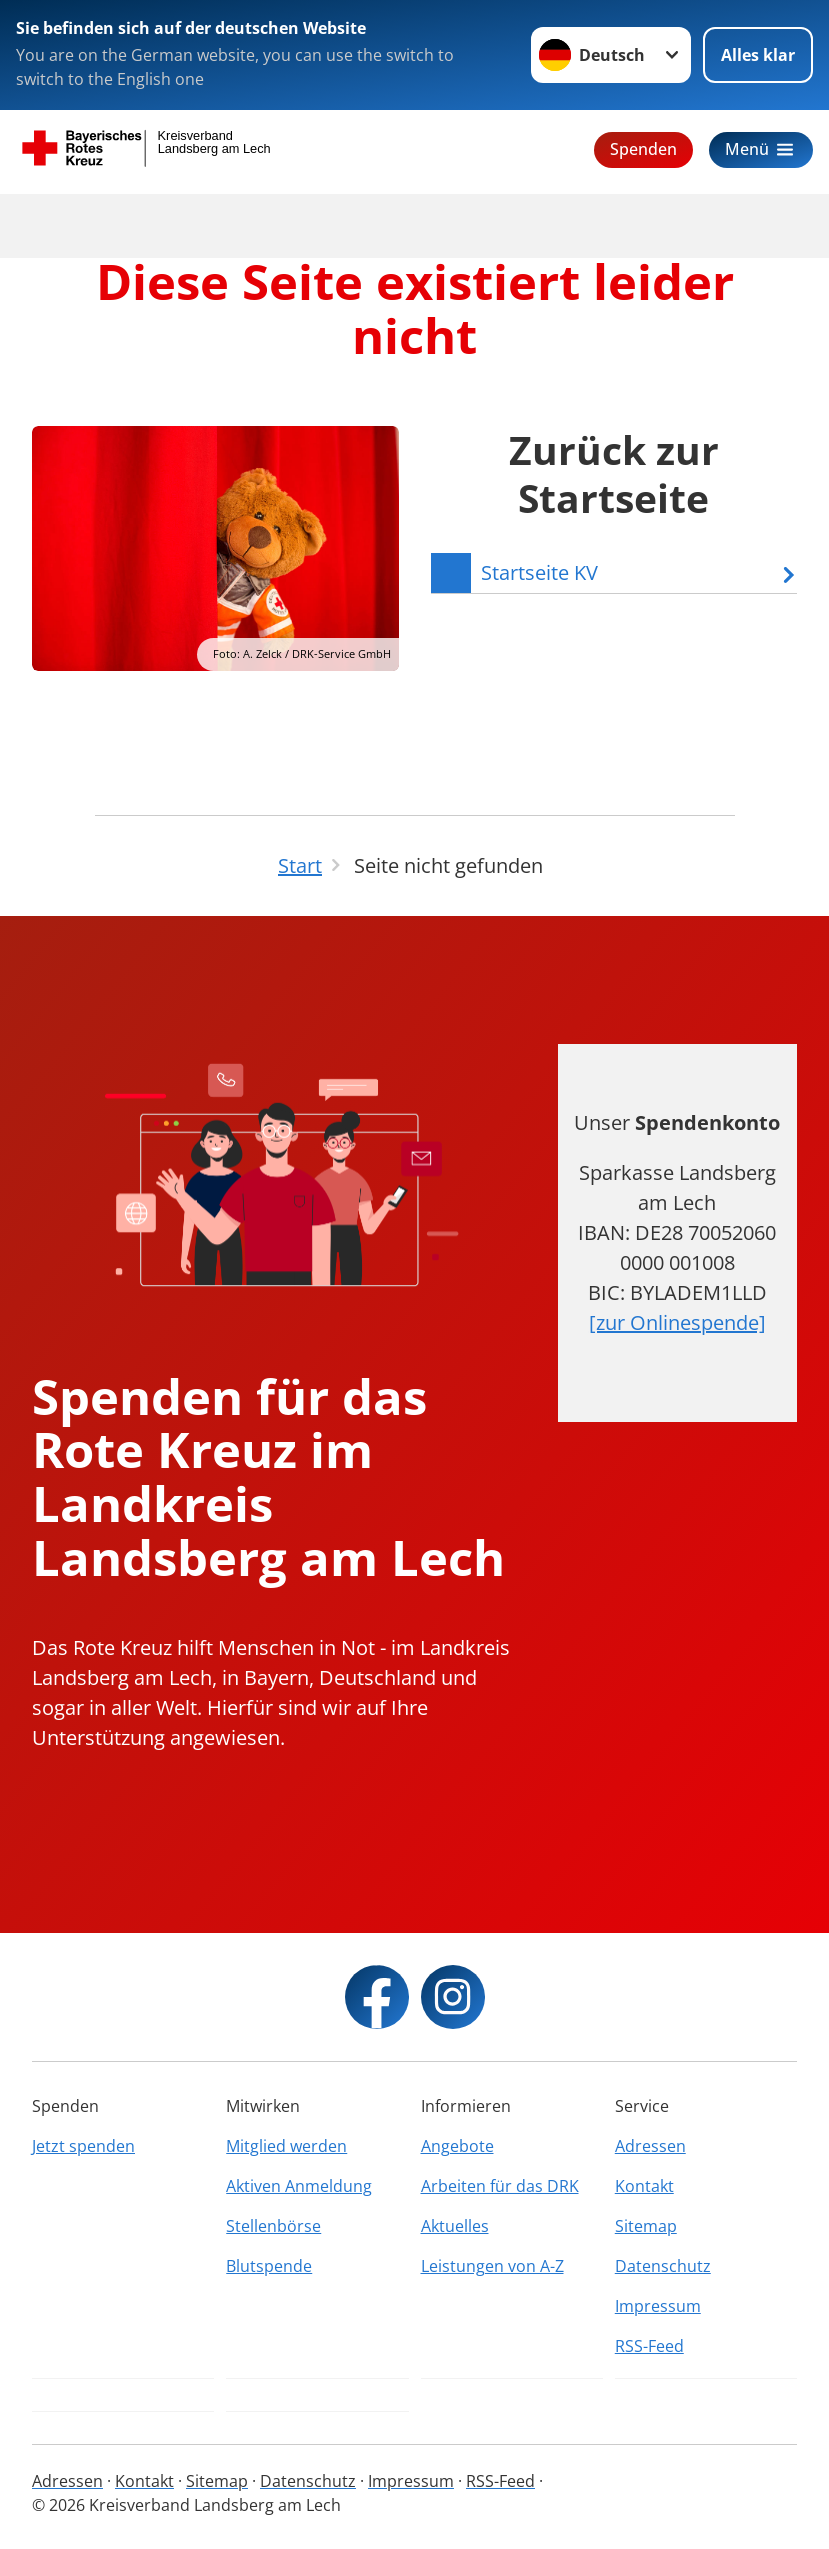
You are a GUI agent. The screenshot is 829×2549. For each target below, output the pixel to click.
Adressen (650, 2146)
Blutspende (269, 2266)
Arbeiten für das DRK (500, 2186)
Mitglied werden (286, 2146)
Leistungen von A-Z (492, 2266)
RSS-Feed (649, 2346)
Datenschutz (663, 2266)
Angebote (457, 2146)
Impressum (658, 2306)
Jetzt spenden (83, 2146)
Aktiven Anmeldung (299, 2186)
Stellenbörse (273, 2226)
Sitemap (646, 2226)
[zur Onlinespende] (677, 1322)
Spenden (643, 149)
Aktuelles (455, 2226)
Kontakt (644, 2186)
